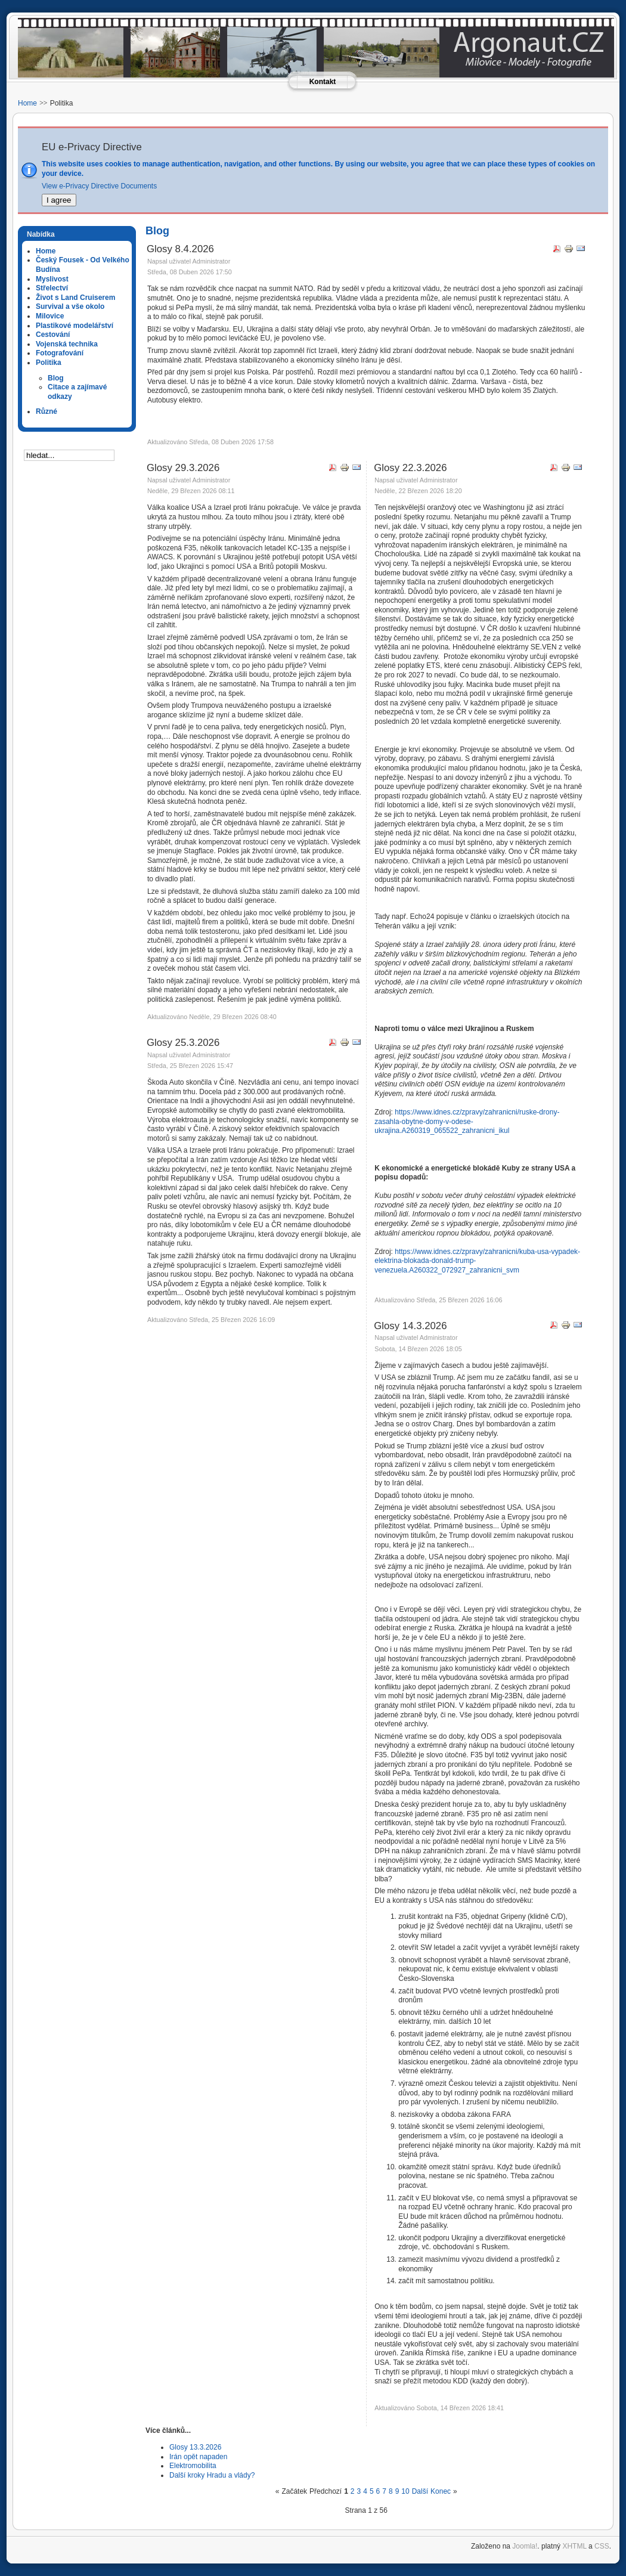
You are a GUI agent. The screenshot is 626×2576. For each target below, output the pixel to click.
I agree (59, 200)
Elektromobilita (192, 2466)
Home (27, 103)
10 (405, 2491)
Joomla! (524, 2546)
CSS (601, 2546)
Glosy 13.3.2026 (195, 2447)
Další (420, 2491)
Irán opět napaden (198, 2457)
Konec (440, 2491)
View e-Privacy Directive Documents (99, 186)
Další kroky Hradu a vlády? (212, 2475)
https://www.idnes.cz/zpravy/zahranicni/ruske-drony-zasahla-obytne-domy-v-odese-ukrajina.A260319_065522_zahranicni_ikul (466, 1121)
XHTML (574, 2546)
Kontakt (322, 82)
